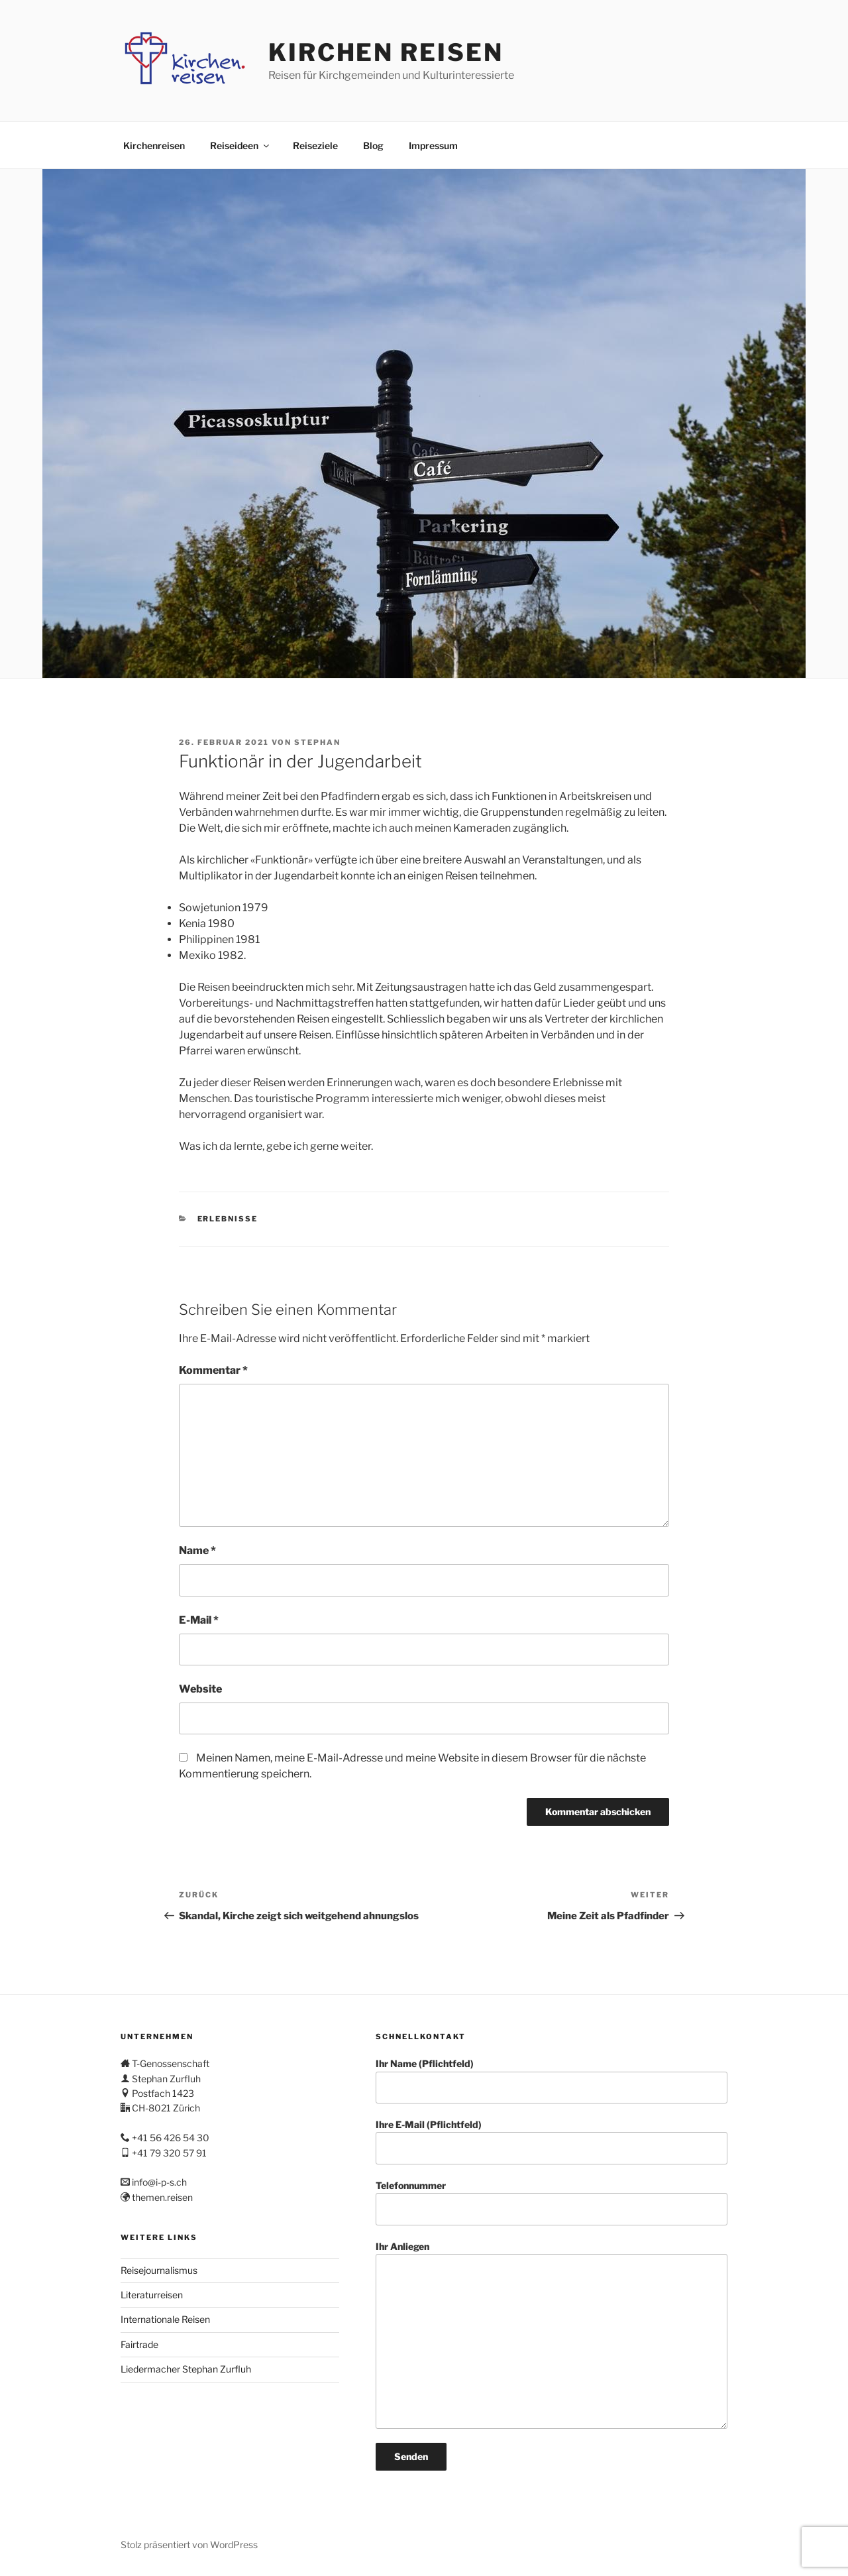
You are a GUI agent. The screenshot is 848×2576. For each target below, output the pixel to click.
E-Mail (199, 1620)
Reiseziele (315, 145)
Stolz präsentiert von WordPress (189, 2544)
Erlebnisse (227, 1218)
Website (200, 1689)
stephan (317, 742)
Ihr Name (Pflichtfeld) (551, 2080)
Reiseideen (240, 145)
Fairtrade (139, 2344)
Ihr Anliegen (551, 2335)
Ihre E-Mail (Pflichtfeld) (551, 2141)
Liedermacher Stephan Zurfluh (186, 2369)
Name (197, 1550)
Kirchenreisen (154, 145)
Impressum (433, 145)
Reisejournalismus (159, 2270)
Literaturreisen (152, 2294)
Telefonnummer (551, 2202)
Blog (373, 145)
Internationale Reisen (165, 2319)
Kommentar (213, 1370)
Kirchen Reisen (385, 52)
